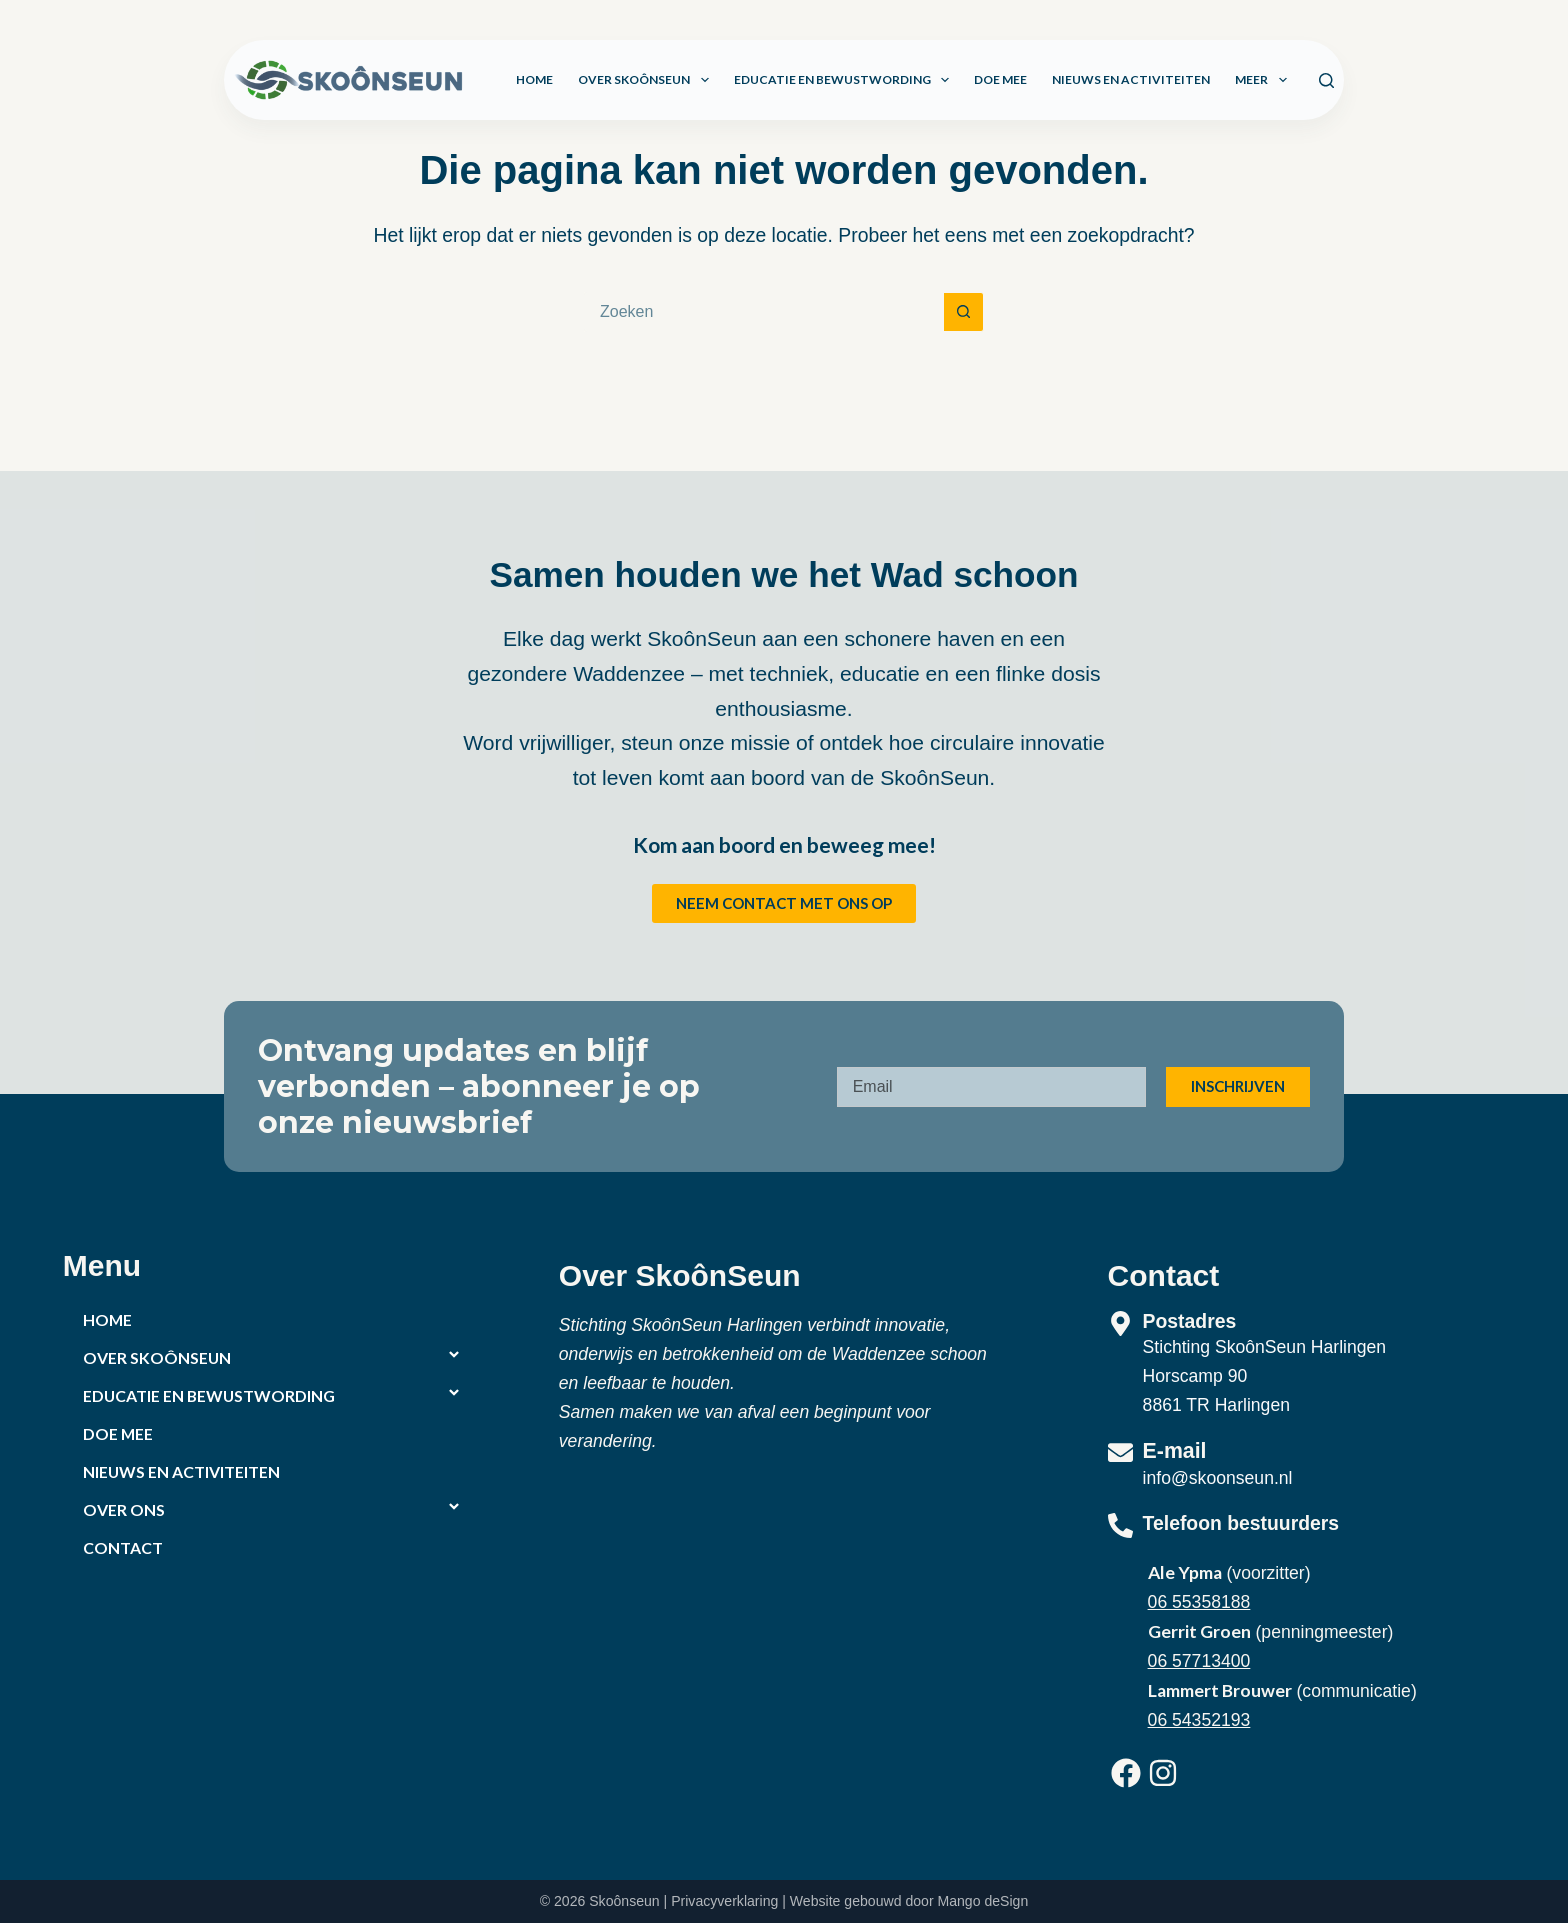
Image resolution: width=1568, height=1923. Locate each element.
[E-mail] (1120, 1452)
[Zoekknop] (964, 312)
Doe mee (1000, 79)
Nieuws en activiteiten (1131, 79)
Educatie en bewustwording (845, 80)
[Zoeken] (1326, 80)
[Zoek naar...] (764, 312)
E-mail (1175, 1451)
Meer (1264, 80)
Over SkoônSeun (647, 80)
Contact (123, 1547)
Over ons (124, 1509)
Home (534, 79)
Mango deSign (982, 1901)
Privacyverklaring (724, 1901)
